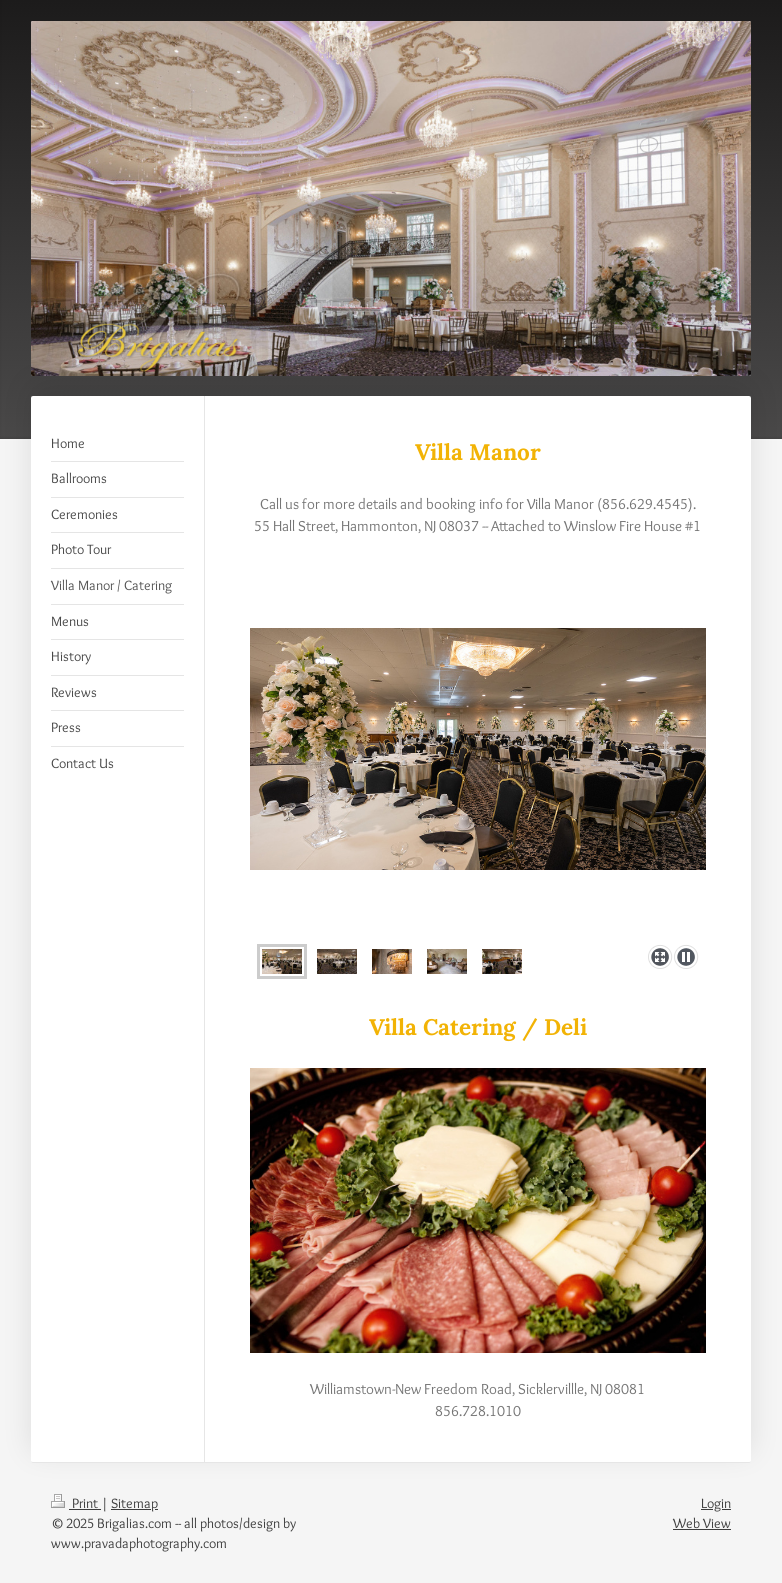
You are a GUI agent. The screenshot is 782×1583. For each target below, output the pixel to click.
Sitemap (134, 1503)
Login (716, 1503)
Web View (702, 1523)
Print (76, 1503)
